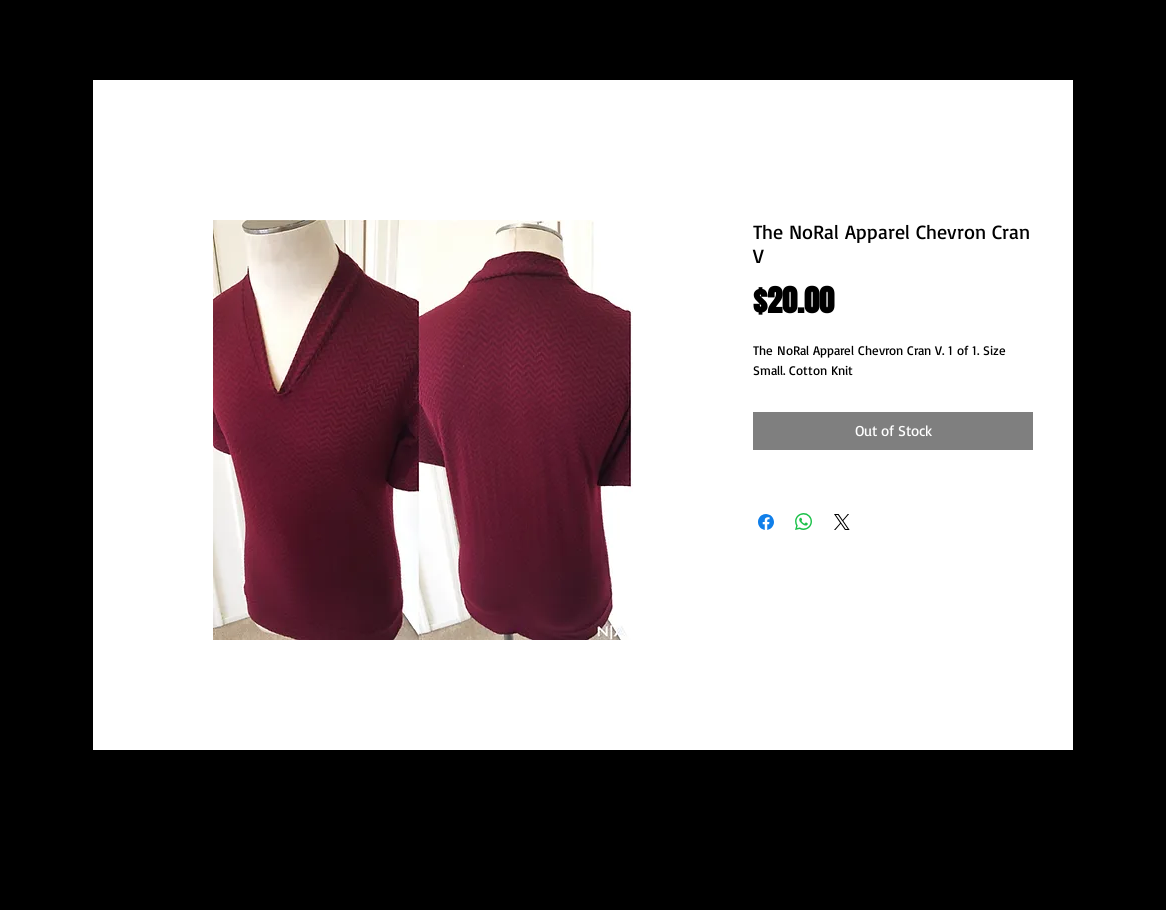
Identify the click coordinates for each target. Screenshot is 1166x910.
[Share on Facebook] (766, 522)
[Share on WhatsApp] (804, 522)
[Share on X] (842, 522)
